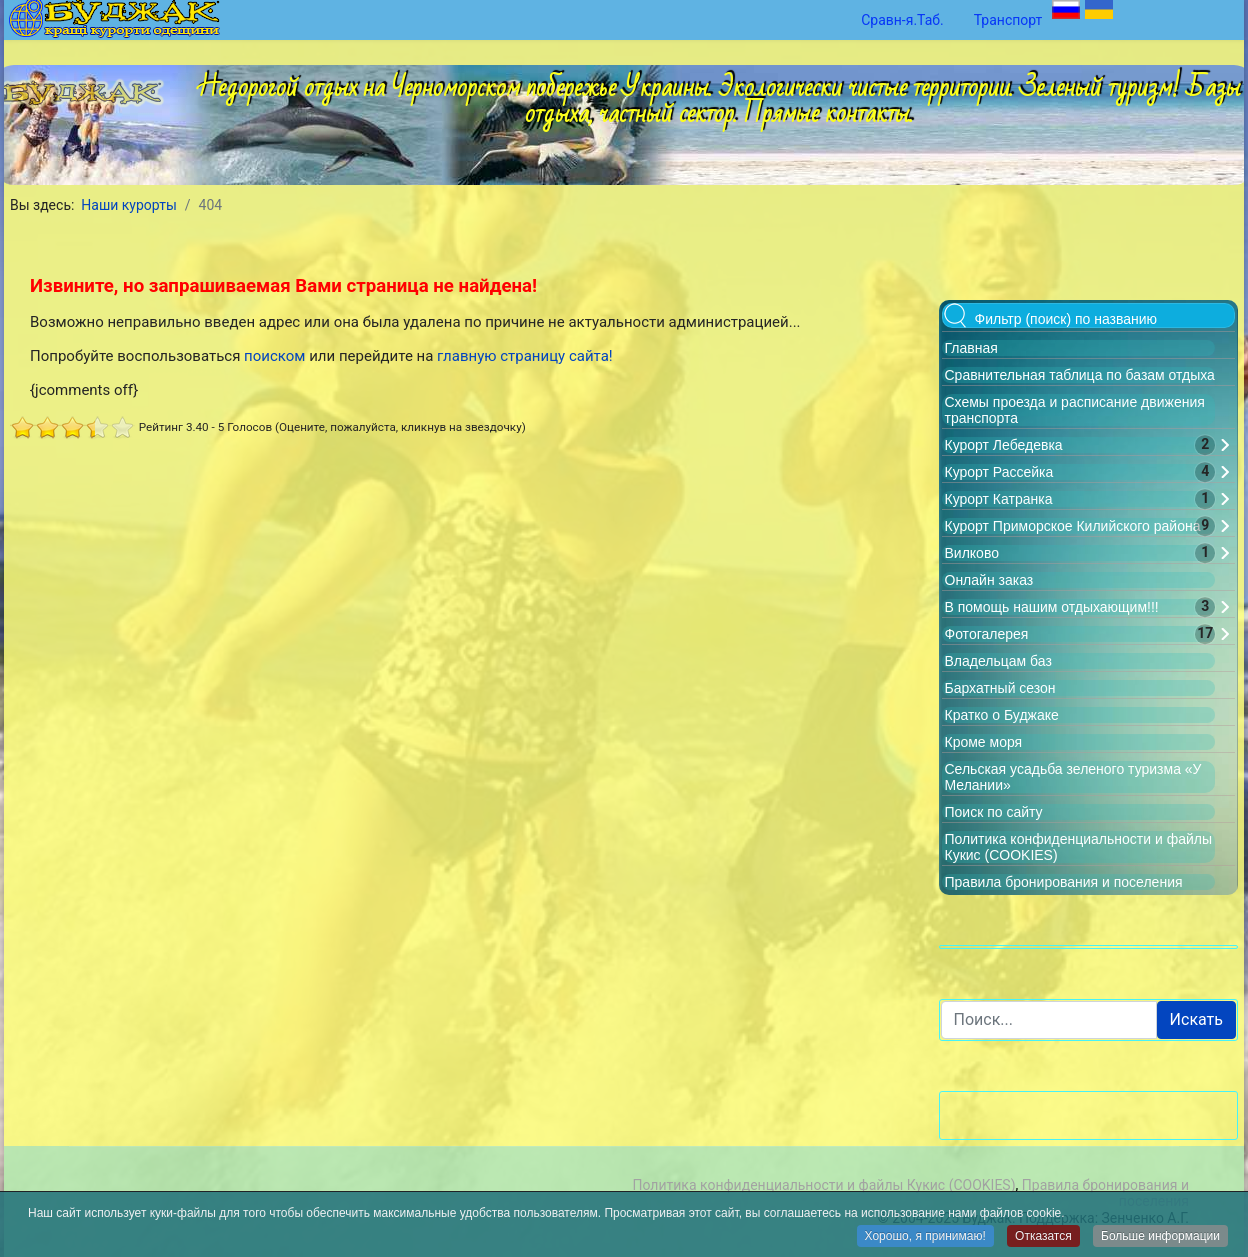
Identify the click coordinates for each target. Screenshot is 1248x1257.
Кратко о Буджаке (1002, 715)
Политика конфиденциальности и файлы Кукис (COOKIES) (823, 1185)
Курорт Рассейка (999, 472)
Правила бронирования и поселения (1064, 882)
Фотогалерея (987, 634)
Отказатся (1043, 1237)
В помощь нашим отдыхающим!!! (1052, 607)
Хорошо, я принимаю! (925, 1237)
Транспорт (1008, 20)
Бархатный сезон (1000, 688)
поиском (274, 356)
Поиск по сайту (994, 812)
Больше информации (1160, 1237)
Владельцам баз (998, 661)
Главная (971, 348)
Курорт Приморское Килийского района (1073, 526)
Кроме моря (984, 742)
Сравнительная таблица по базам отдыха (1080, 375)
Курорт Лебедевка (1004, 445)
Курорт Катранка (999, 499)
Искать (1196, 1019)
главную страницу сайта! (525, 356)
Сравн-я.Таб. (902, 20)
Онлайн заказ (989, 580)
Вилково (972, 553)
